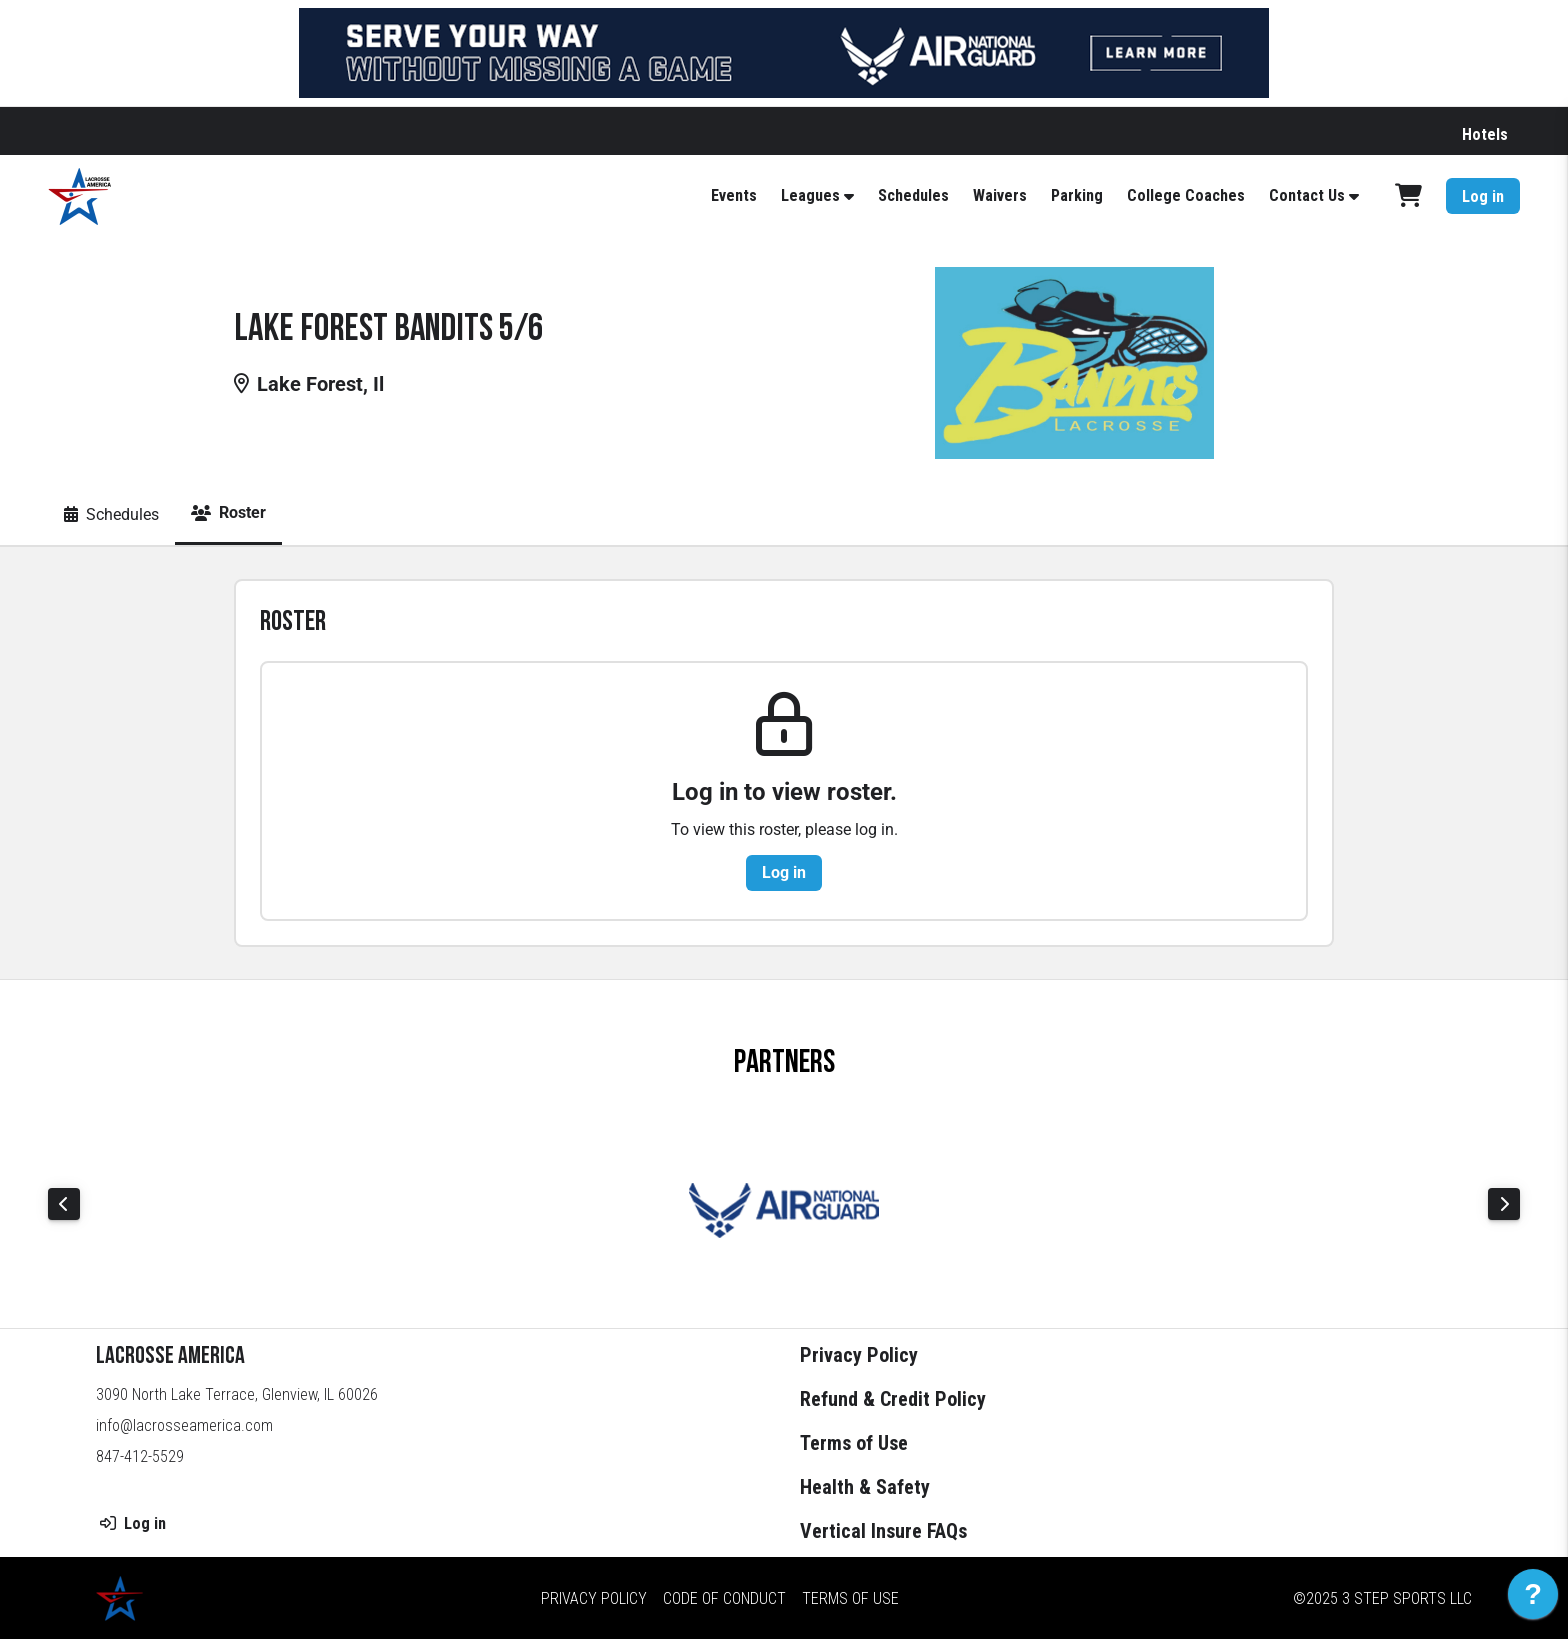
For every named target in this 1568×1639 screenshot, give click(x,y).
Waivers (1000, 195)
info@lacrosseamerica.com (184, 1425)
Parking (1077, 195)
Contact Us (1307, 195)
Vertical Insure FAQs (883, 1531)
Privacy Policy (859, 1355)
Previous (64, 1204)
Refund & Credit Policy (893, 1399)
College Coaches (1186, 195)
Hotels (1485, 134)
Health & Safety (865, 1487)
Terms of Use (854, 1443)
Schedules (913, 195)
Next (1504, 1204)
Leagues (810, 195)
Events (734, 195)
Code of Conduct (724, 1598)
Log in (1483, 196)
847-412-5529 (140, 1456)
